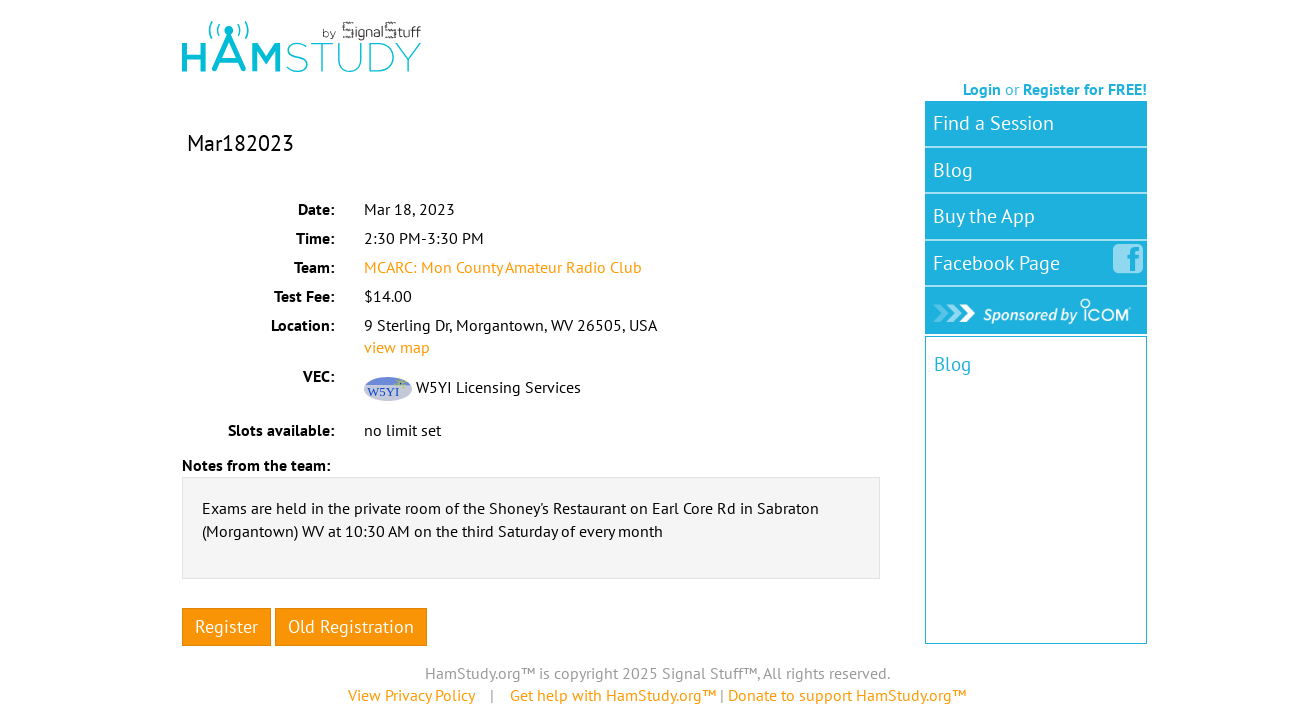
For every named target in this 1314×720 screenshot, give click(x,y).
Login (982, 89)
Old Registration (351, 626)
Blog (953, 170)
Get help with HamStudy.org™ (613, 695)
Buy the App (984, 216)
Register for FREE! (1085, 89)
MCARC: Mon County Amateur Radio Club (503, 267)
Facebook (1000, 259)
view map (397, 347)
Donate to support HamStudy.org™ (847, 695)
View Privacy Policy (411, 695)
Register (226, 626)
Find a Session (993, 123)
